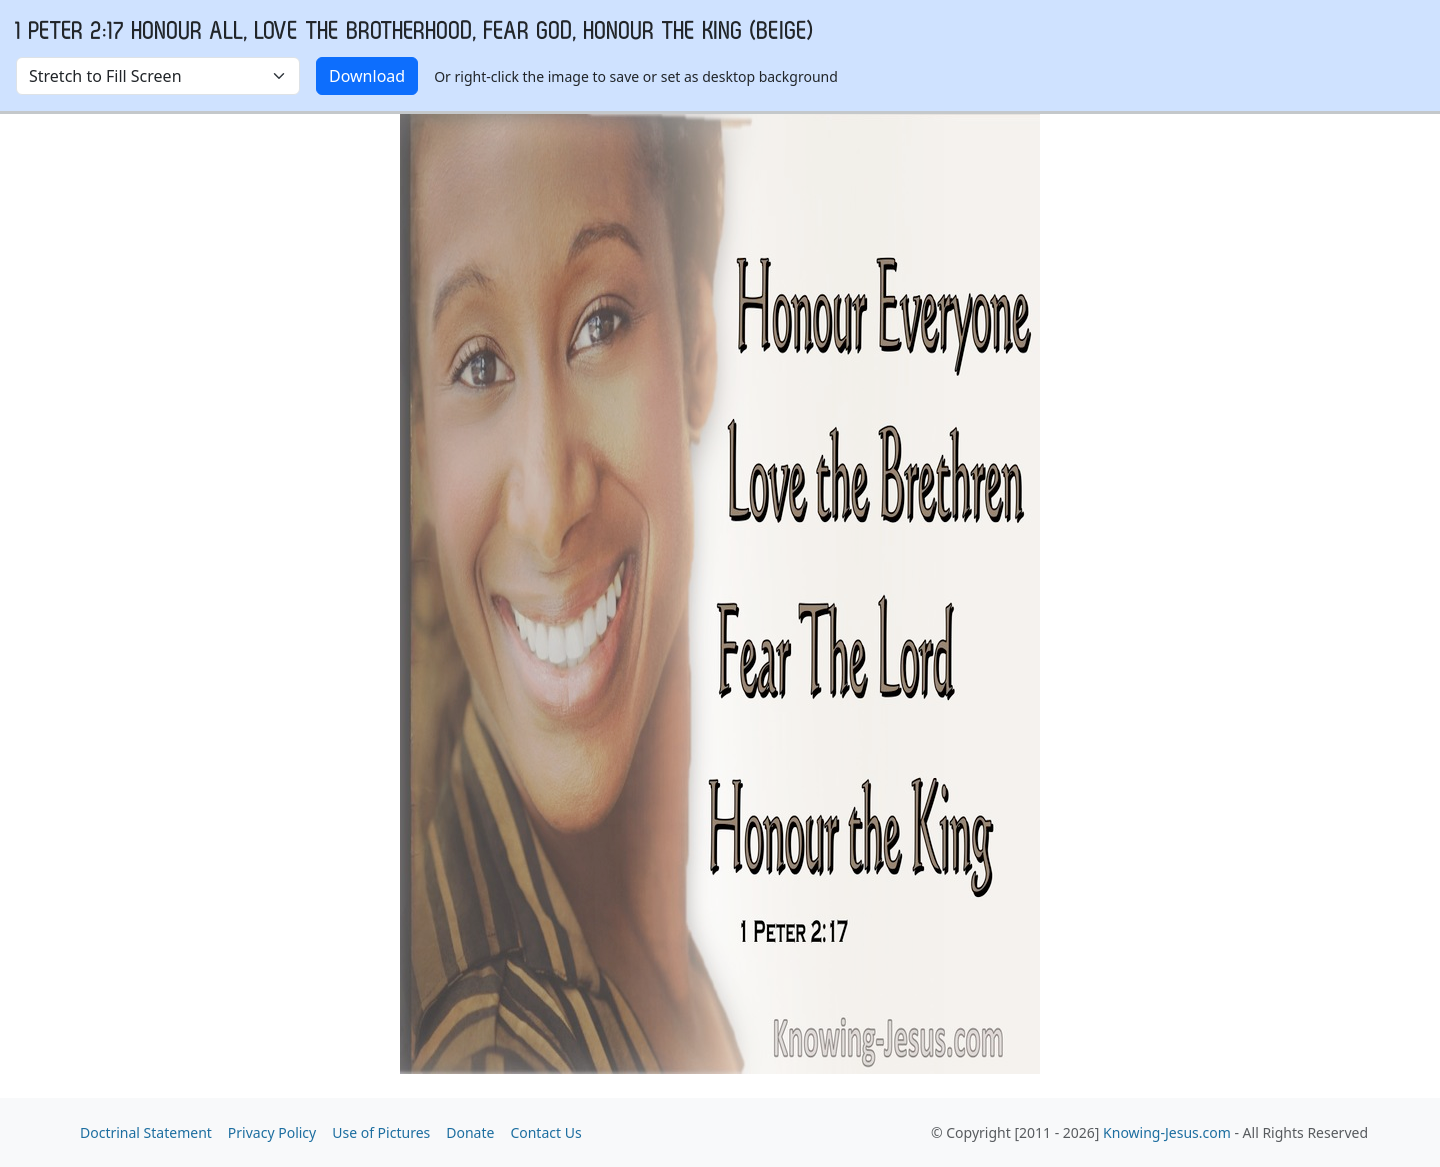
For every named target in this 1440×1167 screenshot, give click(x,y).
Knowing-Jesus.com (1167, 1132)
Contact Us (545, 1132)
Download (367, 76)
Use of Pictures (381, 1132)
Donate (470, 1132)
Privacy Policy (272, 1132)
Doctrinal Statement (146, 1132)
